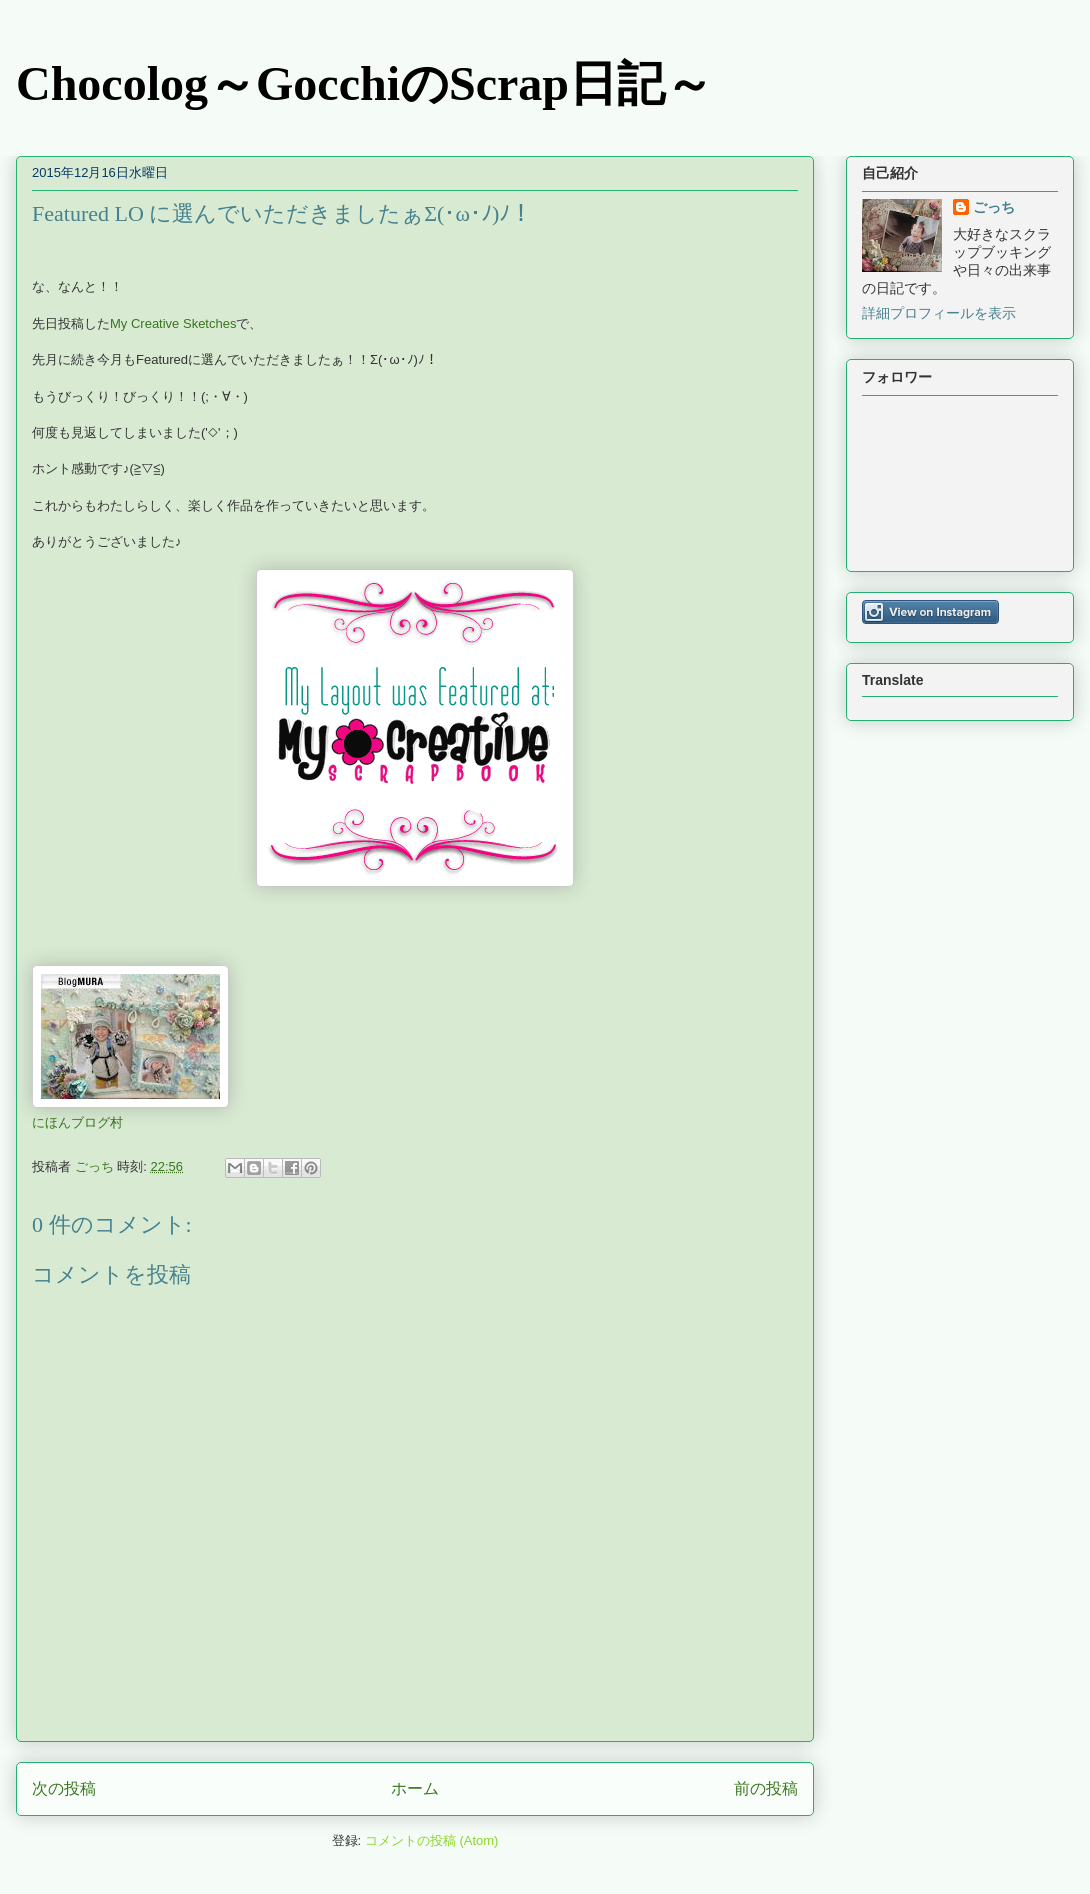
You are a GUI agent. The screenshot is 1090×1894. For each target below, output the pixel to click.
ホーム (415, 1788)
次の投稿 (64, 1788)
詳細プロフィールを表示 (939, 313)
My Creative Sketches (173, 323)
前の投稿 (766, 1788)
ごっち (994, 207)
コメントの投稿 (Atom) (432, 1840)
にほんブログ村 (77, 1122)
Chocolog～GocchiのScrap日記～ (364, 83)
